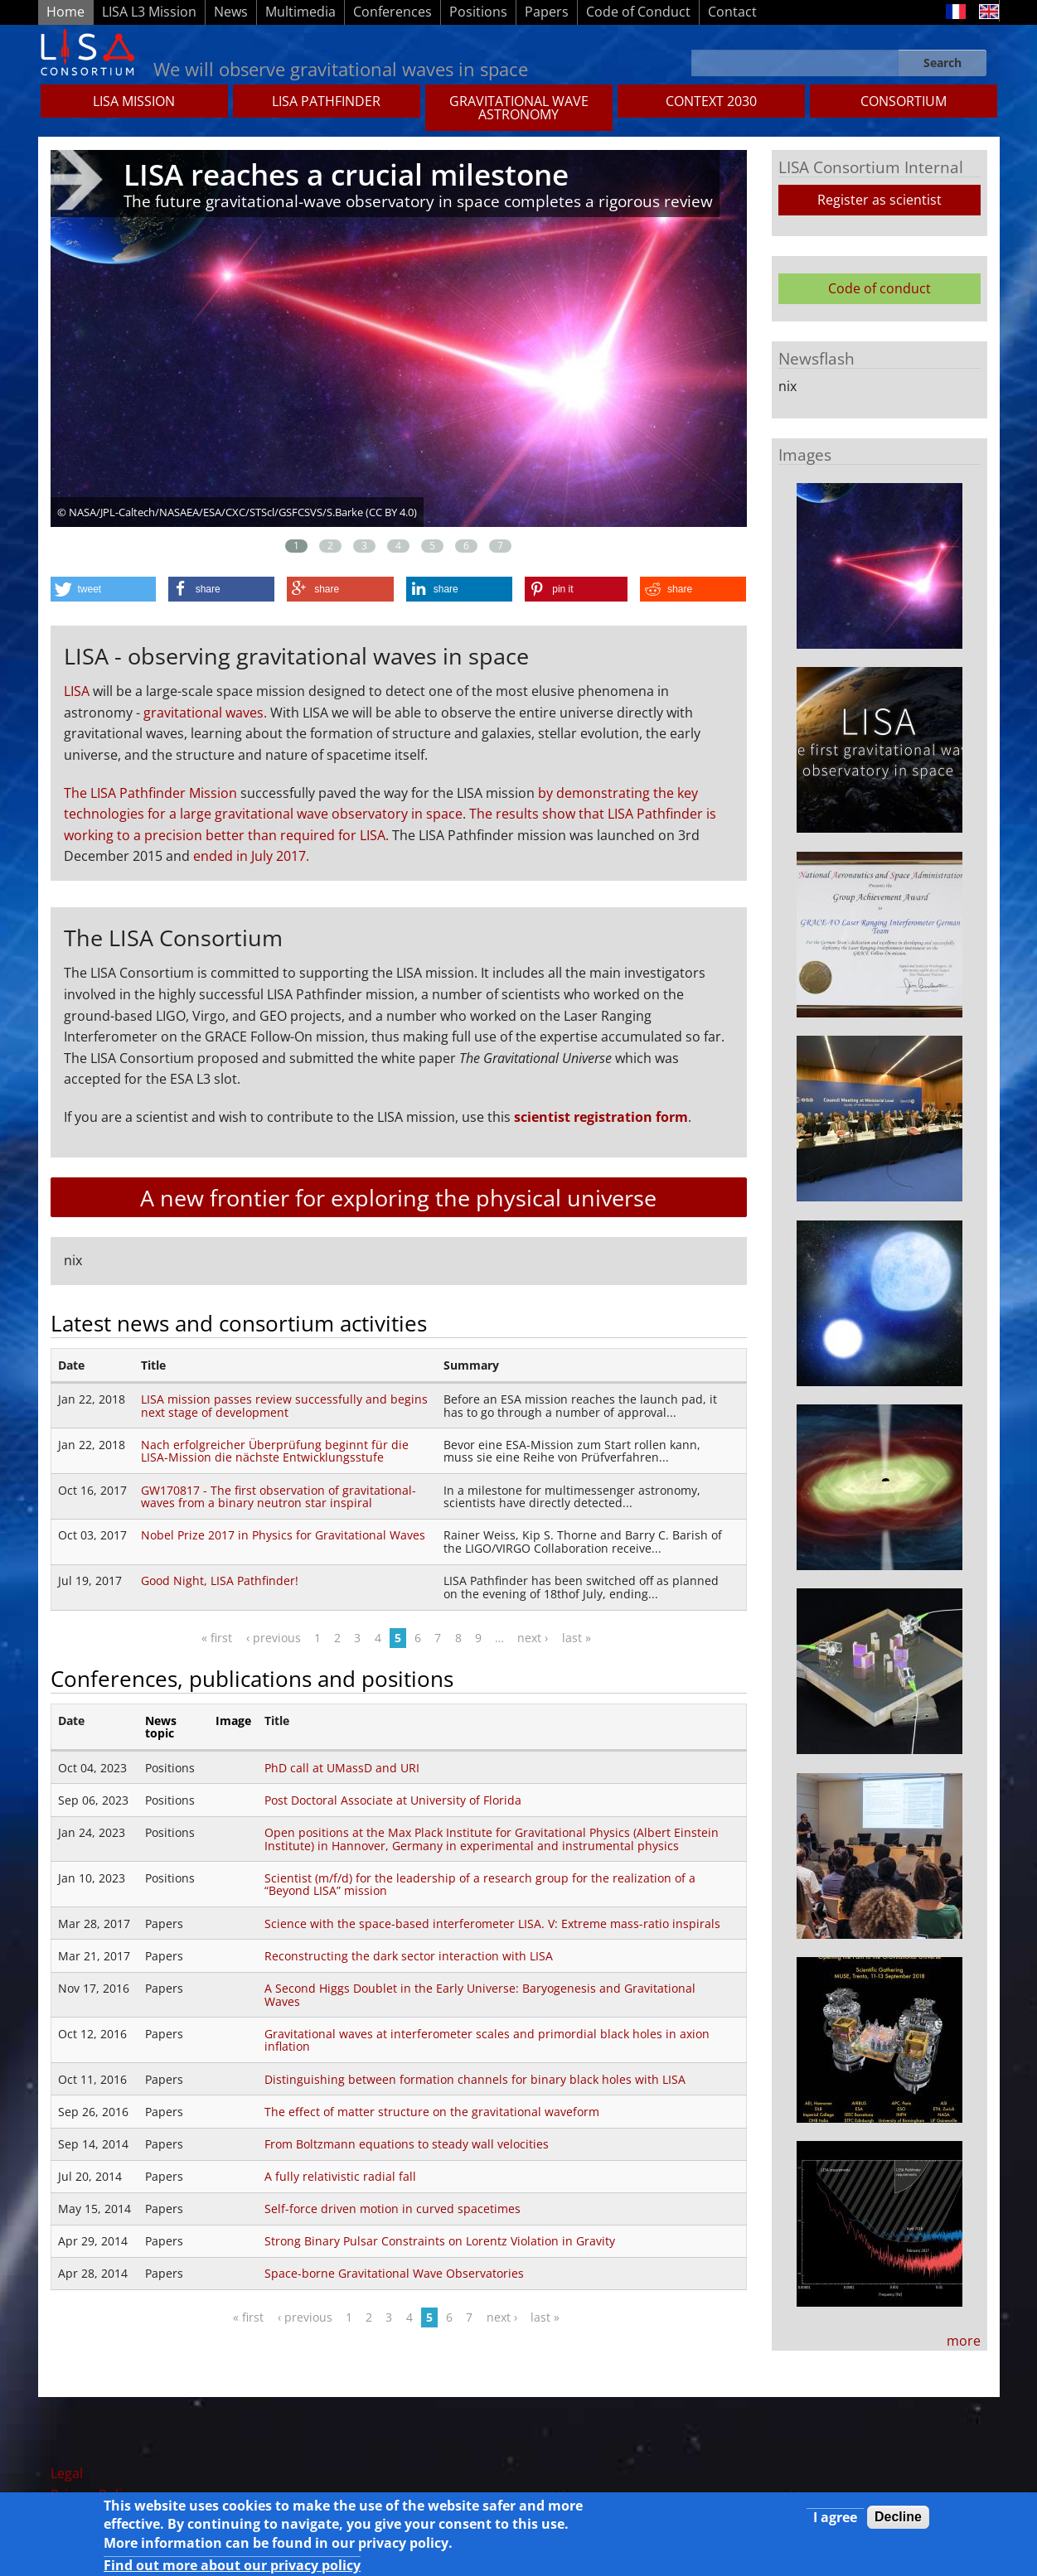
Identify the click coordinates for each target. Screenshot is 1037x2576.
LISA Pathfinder (326, 101)
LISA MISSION (134, 101)
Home (65, 11)
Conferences (392, 11)
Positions (478, 11)
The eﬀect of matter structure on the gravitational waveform (431, 2111)
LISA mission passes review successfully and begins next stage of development (284, 1405)
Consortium (903, 101)
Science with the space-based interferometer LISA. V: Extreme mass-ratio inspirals (492, 1923)
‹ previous (273, 1638)
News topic (161, 1727)
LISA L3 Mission (149, 11)
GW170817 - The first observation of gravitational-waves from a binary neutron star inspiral (278, 1496)
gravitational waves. (205, 712)
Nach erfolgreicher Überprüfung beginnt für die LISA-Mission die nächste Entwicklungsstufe (275, 1451)
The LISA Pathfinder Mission (150, 793)
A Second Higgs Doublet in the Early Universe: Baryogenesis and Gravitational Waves (479, 1994)
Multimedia (300, 11)
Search (942, 62)
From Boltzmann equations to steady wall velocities (406, 2144)
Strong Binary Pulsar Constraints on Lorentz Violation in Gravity (439, 2241)
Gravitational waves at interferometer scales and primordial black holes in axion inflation (487, 2040)
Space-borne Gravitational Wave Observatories (394, 2273)
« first (216, 1638)
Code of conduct (879, 288)
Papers (547, 11)
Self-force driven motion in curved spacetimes (392, 2208)
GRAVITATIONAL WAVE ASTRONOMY (519, 107)
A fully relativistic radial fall (340, 2176)
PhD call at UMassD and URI (341, 1768)
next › (532, 1638)
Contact (732, 11)
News (231, 11)
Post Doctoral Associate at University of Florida (392, 1800)
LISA (77, 691)
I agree (835, 2521)
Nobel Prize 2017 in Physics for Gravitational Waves (283, 1535)
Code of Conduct (638, 11)
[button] (103, 589)
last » (576, 1638)
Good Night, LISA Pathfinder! (219, 1580)
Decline (898, 2521)
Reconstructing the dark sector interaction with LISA (408, 1956)
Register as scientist (879, 200)
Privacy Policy (93, 2495)
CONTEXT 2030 (711, 101)
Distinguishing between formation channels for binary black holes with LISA (475, 2079)
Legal (67, 2473)
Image (233, 1720)
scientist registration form (601, 1117)
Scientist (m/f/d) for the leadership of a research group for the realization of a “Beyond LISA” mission (479, 1884)
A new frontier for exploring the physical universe (398, 1197)
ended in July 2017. (251, 856)
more (964, 2341)
